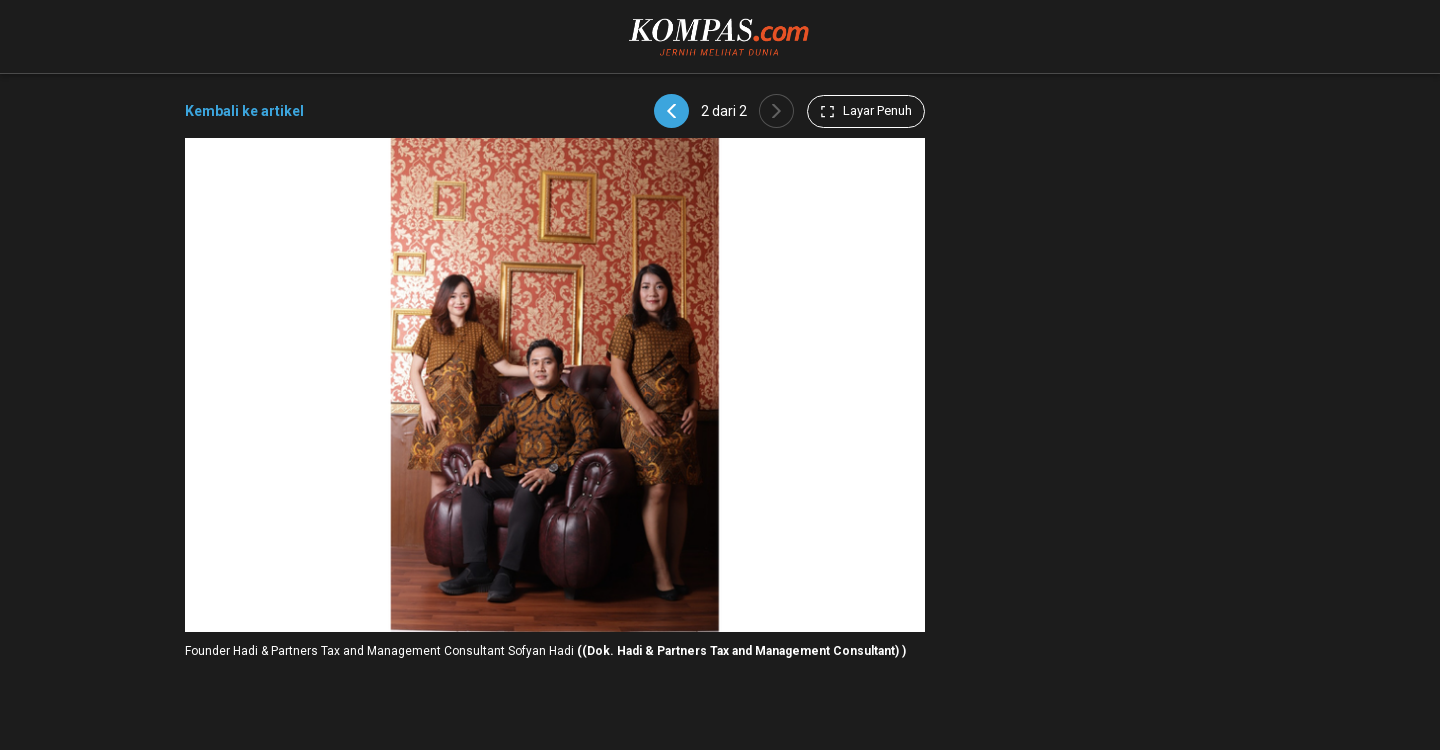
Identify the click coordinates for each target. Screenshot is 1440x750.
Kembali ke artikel (244, 111)
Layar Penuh (866, 111)
